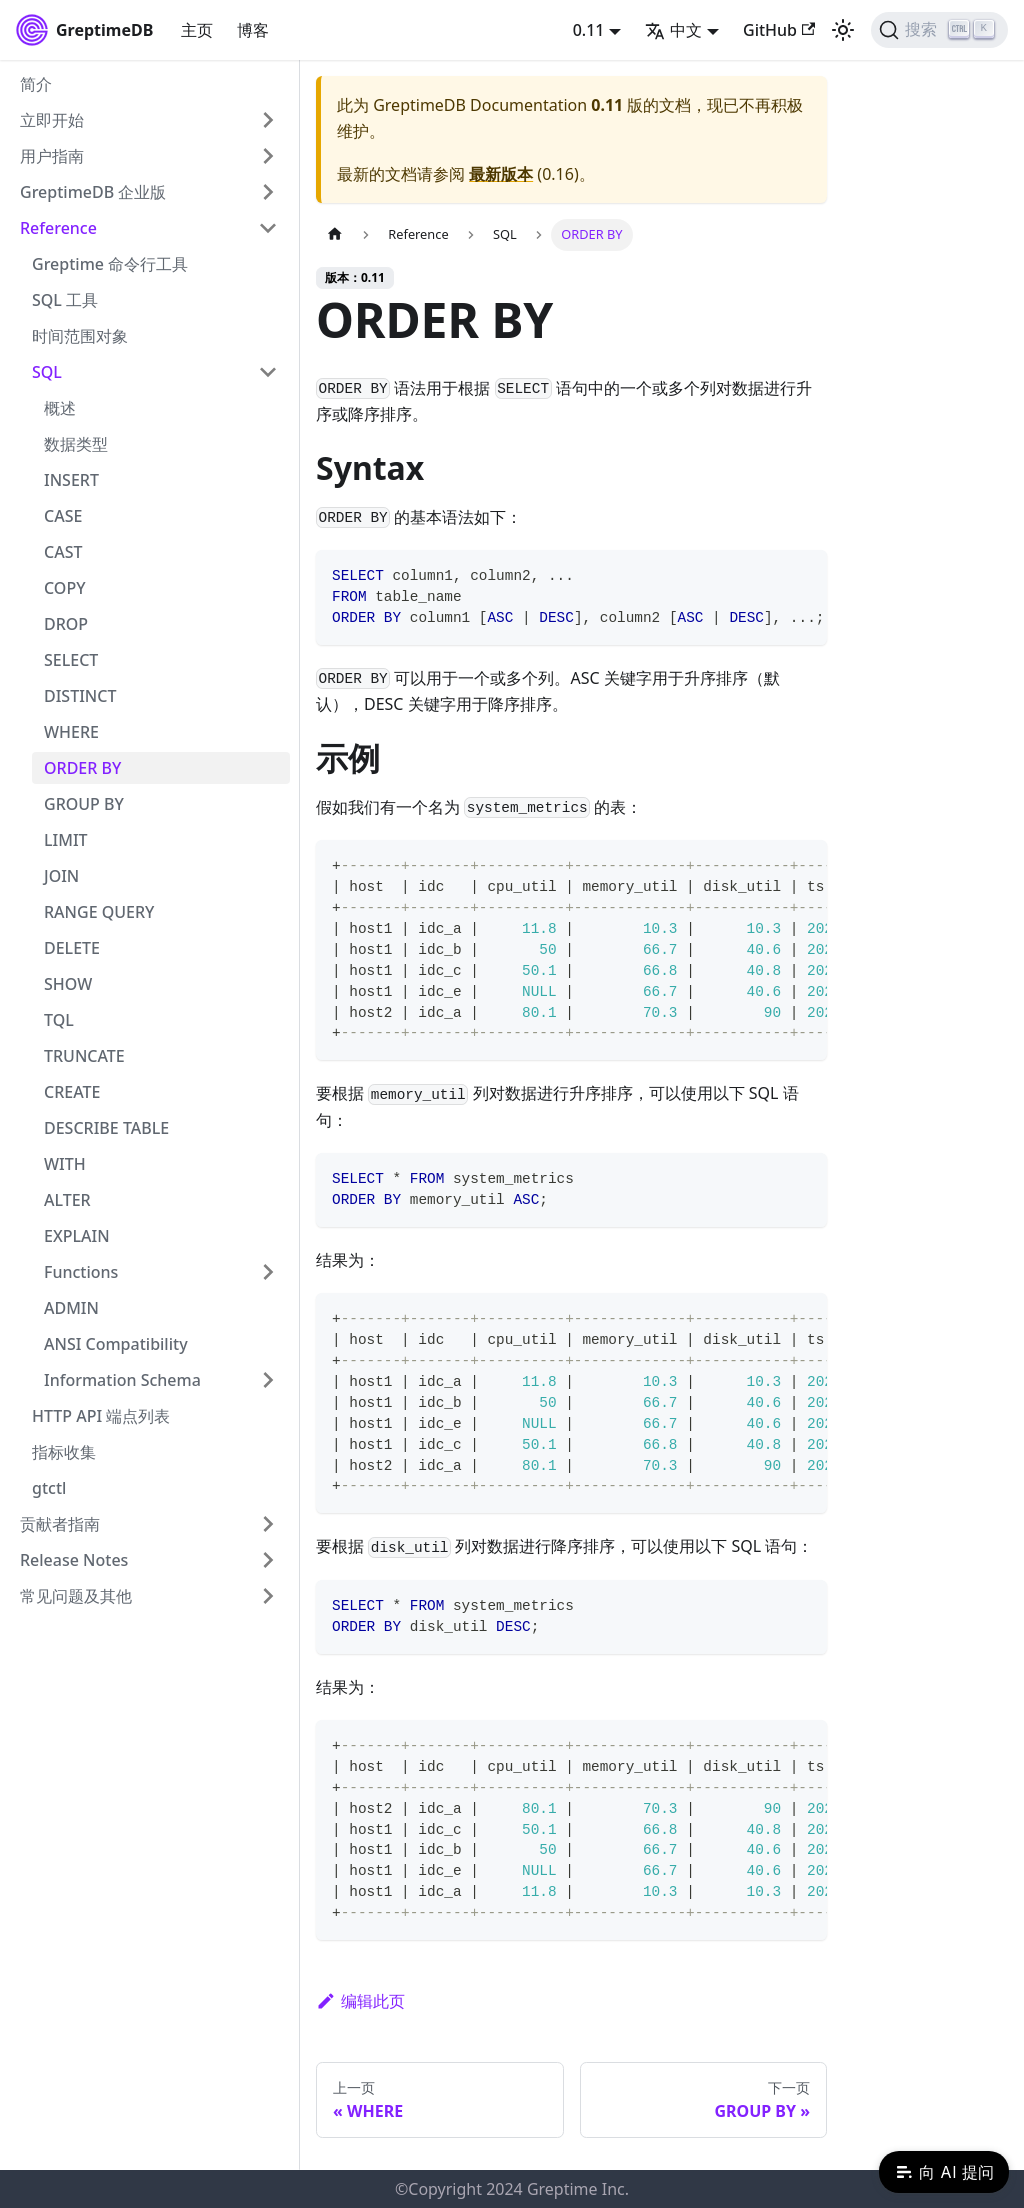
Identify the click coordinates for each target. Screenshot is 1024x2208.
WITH (65, 1164)
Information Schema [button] (122, 1380)
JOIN (61, 876)
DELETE (72, 948)
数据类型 (76, 444)
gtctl (49, 1488)
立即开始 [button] (52, 120)
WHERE (71, 732)
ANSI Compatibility (116, 1344)
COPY (65, 588)
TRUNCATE (84, 1056)
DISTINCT (80, 696)
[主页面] (335, 234)
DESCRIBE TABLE (106, 1128)
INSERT (71, 480)
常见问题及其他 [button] (76, 1596)
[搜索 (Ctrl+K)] (939, 30)
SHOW (68, 984)
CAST (63, 552)
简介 (36, 84)
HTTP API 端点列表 (101, 1416)
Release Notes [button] (74, 1560)
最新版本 (501, 174)
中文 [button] (673, 30)
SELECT (71, 660)
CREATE (72, 1092)
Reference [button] (58, 228)
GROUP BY (84, 804)
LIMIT (66, 840)
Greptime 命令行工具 (110, 264)
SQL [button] (47, 372)
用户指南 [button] (52, 156)
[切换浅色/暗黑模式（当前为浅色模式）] (843, 30)
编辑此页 (360, 2001)
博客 (253, 30)
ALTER (67, 1200)
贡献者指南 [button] (60, 1524)
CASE (63, 516)
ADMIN (71, 1308)
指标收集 (64, 1452)
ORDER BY (82, 768)
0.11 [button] (589, 30)
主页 (197, 30)
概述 (60, 408)
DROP (66, 624)
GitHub (779, 30)
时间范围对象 (80, 336)
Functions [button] (81, 1272)
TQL (59, 1020)
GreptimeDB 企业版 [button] (93, 192)
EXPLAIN (77, 1236)
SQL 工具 (65, 300)
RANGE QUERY (99, 912)
